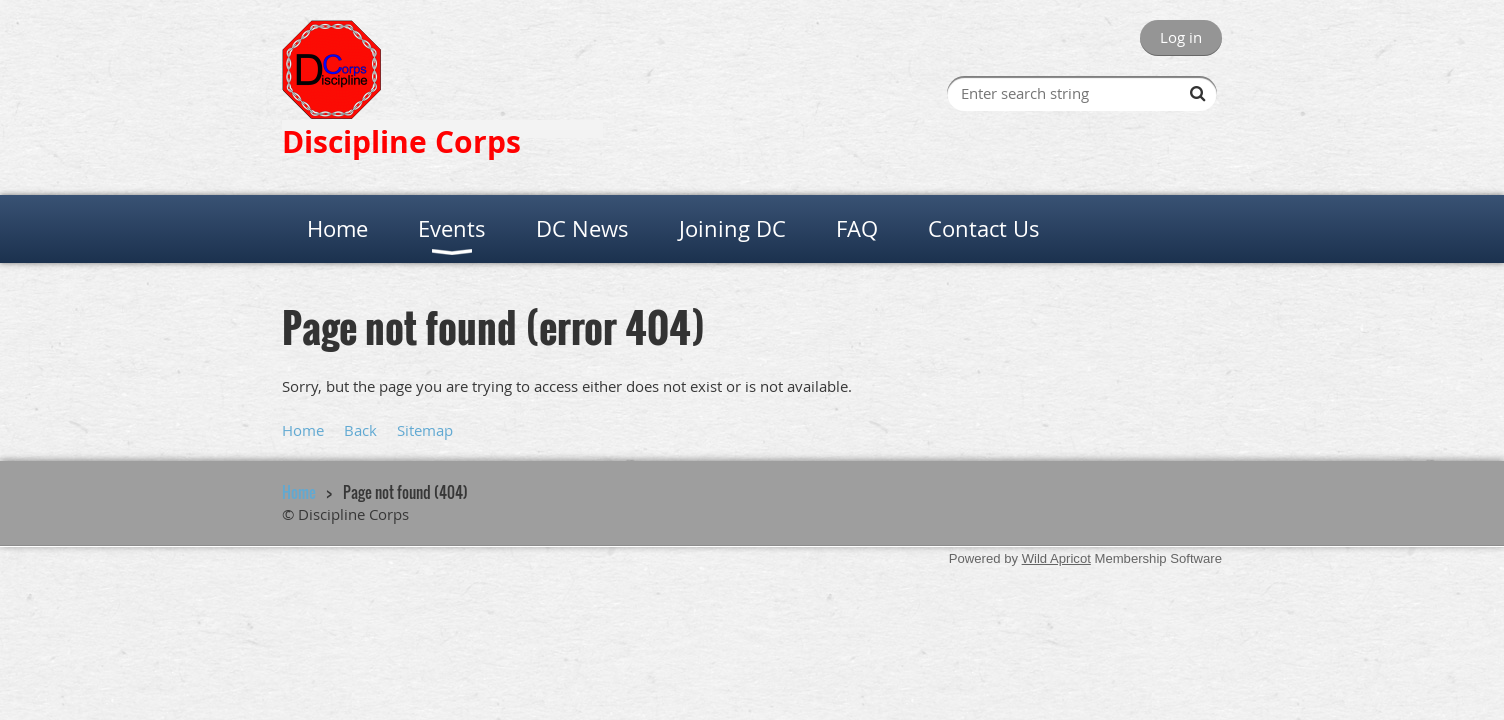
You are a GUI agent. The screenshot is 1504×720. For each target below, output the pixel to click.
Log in (1181, 37)
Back (360, 430)
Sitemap (425, 430)
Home (303, 430)
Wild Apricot (1056, 558)
